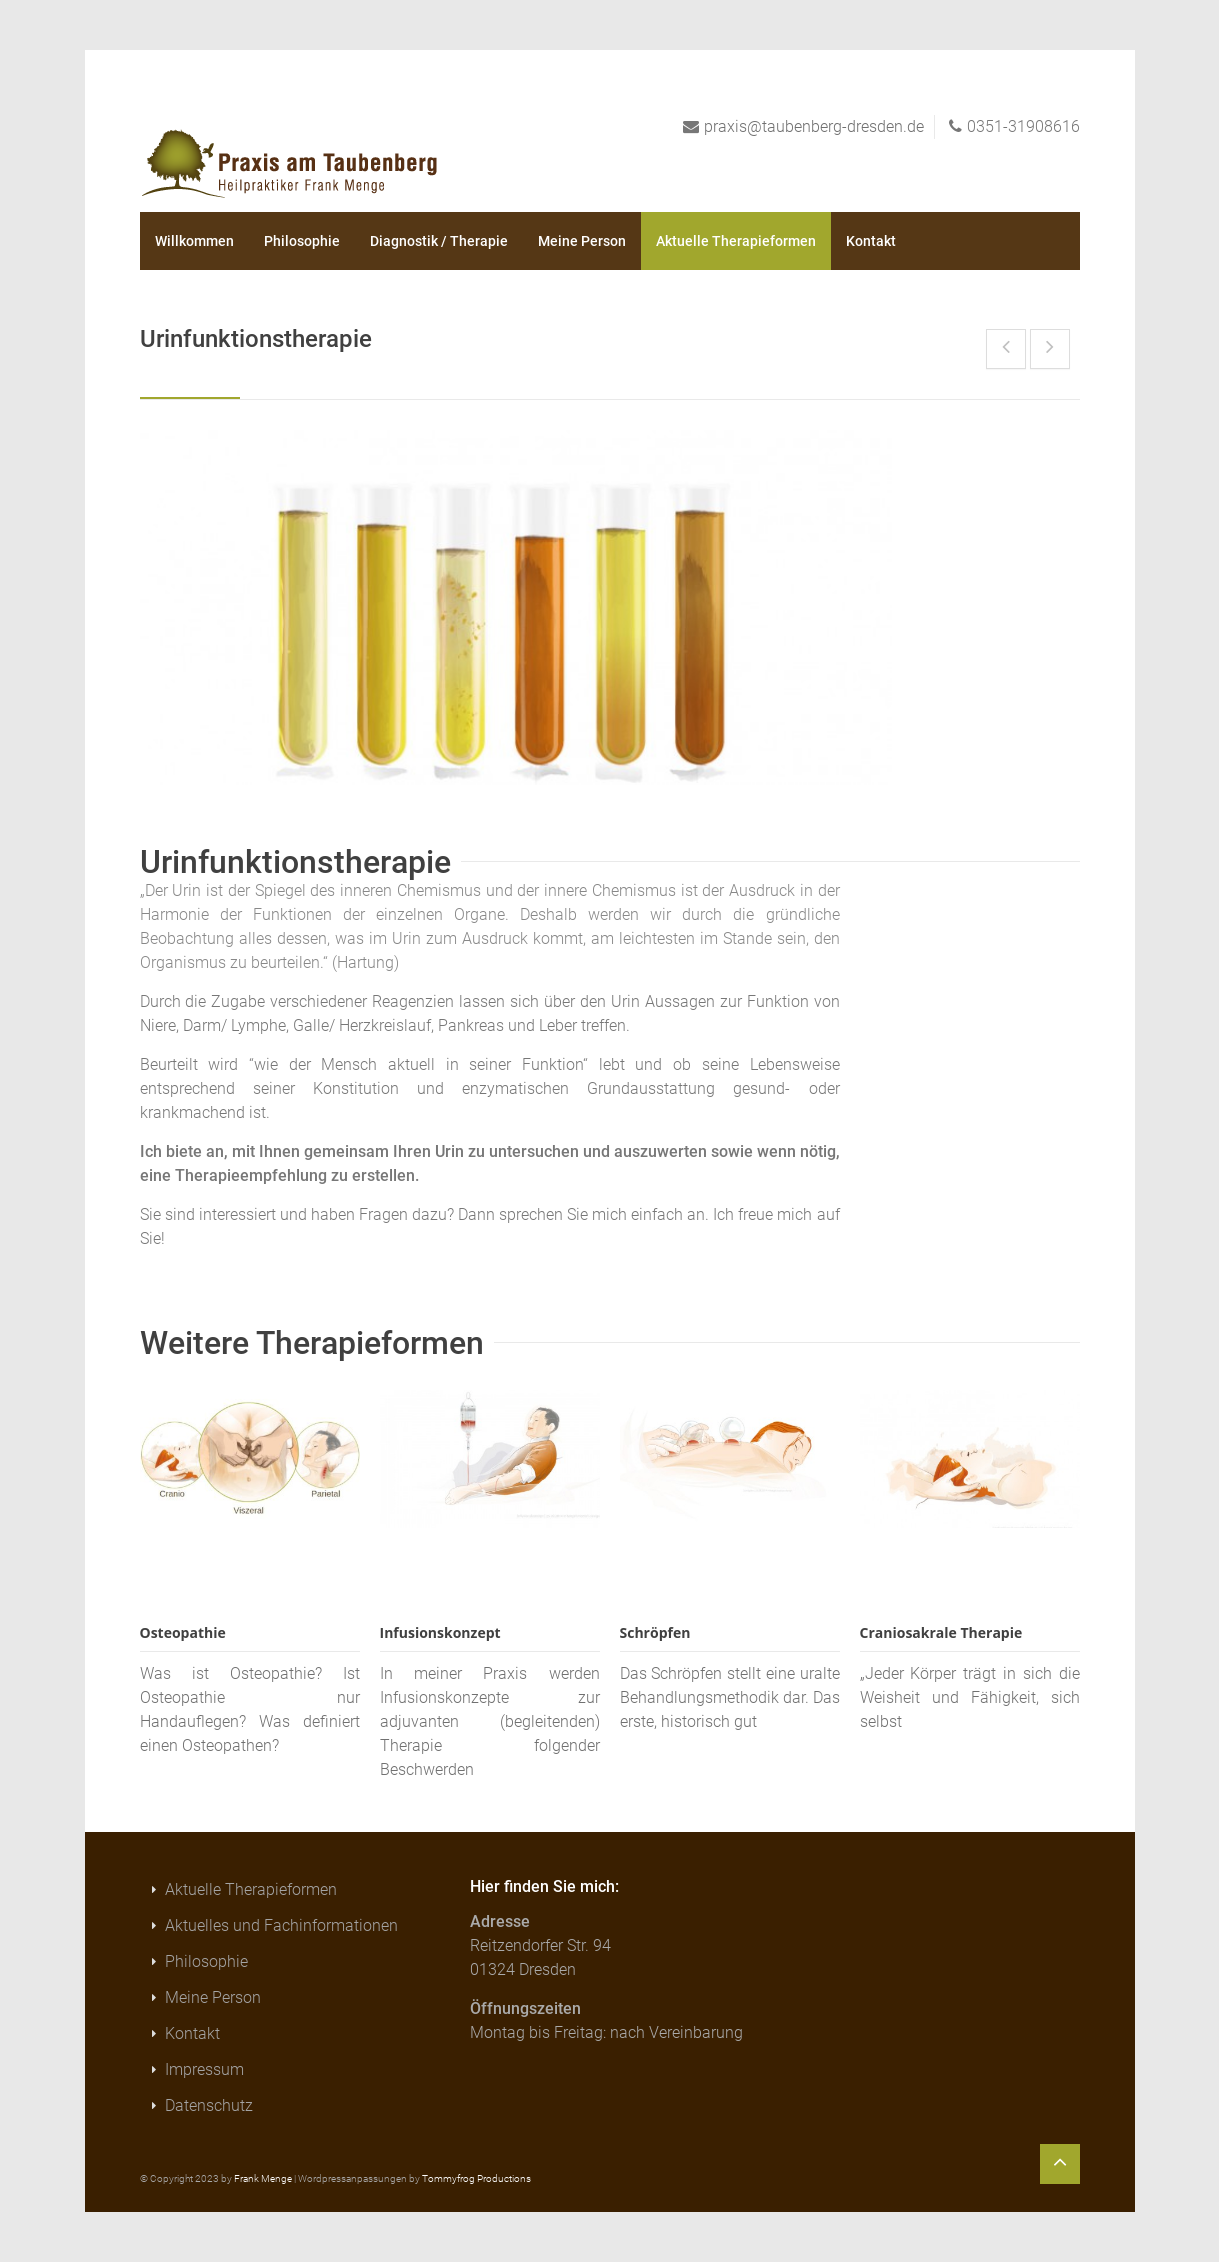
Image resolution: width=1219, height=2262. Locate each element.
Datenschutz (209, 2105)
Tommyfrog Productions (476, 2178)
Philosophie (302, 241)
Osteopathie (183, 1632)
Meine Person (582, 241)
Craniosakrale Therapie (941, 1632)
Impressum (204, 2069)
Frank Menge (263, 2178)
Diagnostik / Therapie (439, 241)
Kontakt (871, 241)
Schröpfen (655, 1632)
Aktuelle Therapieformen (736, 241)
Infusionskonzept (440, 1632)
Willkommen (194, 241)
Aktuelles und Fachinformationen (281, 1925)
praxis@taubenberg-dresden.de (814, 126)
